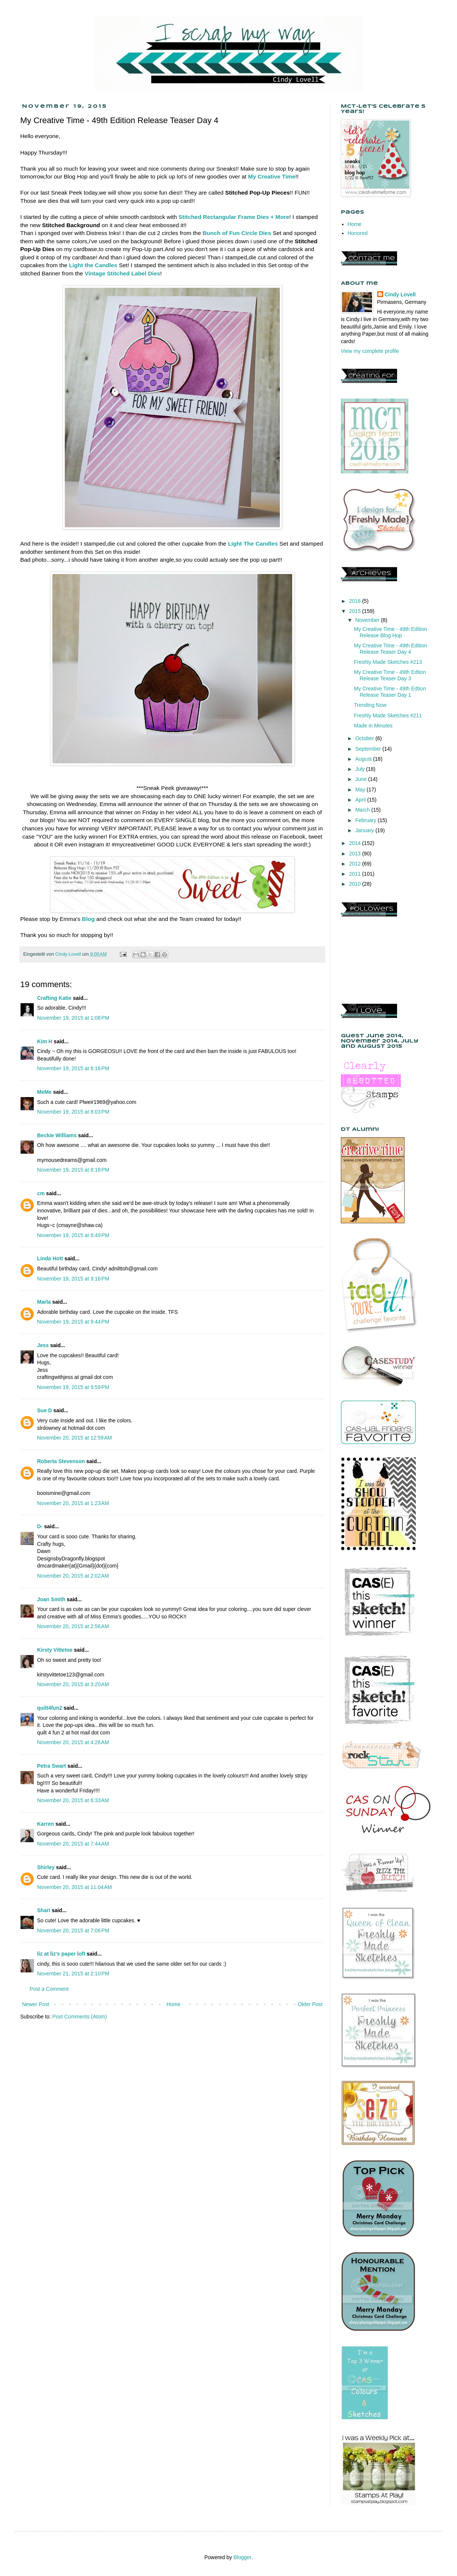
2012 (355, 864)
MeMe (44, 1092)
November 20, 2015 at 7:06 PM (73, 1930)
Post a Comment (49, 1989)
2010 (355, 884)
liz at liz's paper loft (61, 1954)
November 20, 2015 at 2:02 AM (73, 1576)
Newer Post (35, 2004)
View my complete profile (370, 351)
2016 (355, 601)
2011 (355, 874)
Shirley (46, 1867)
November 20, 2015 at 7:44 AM (73, 1844)
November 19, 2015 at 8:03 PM (73, 1112)
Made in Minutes (373, 726)
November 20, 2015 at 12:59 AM (74, 1438)
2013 (355, 854)
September (368, 749)
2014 (355, 843)
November (368, 620)
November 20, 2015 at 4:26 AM (73, 1742)
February (366, 820)
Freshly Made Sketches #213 (388, 662)
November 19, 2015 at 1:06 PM (73, 1018)
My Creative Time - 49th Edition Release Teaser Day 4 (390, 649)
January (365, 830)
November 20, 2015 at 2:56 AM (73, 1626)
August (364, 759)
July (360, 769)
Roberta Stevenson (61, 1461)
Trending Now (370, 705)
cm (41, 1193)
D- (40, 1526)
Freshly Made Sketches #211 (388, 715)
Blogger (242, 2557)
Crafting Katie (54, 998)
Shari (43, 1910)
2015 (355, 611)
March (363, 810)
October (365, 738)
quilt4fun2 (49, 1708)
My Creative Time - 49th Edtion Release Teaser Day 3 (390, 675)
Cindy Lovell (400, 294)
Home (173, 2004)
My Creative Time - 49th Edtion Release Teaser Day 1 (390, 692)
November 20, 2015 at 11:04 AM (74, 1887)
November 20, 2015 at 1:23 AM (73, 1503)
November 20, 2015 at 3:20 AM (73, 1684)
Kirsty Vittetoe (55, 1650)
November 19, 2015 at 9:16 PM (73, 1279)
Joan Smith (51, 1599)
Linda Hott (50, 1258)
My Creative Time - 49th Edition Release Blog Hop (390, 632)
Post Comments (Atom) (79, 2017)
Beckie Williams (57, 1135)
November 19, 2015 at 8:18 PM (73, 1170)
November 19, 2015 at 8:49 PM (73, 1235)
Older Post (310, 2004)
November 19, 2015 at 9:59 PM (73, 1387)
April (361, 800)
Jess (43, 1345)
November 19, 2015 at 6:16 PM (73, 1068)
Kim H (44, 1041)
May (360, 790)
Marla (44, 1302)
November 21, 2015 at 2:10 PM (73, 1974)
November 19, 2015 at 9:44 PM (73, 1322)
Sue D (44, 1410)
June (361, 779)
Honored (358, 233)
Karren (45, 1824)
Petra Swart (51, 1766)
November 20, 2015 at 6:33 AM (73, 1800)
